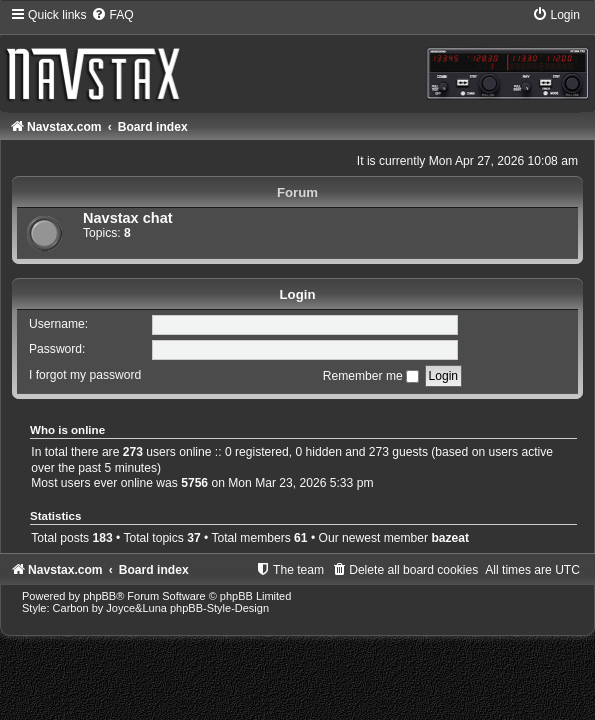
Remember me (371, 376)
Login (298, 294)
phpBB (99, 596)
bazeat (450, 538)
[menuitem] (112, 15)
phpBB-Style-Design (219, 608)
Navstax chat (128, 218)
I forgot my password (85, 376)
